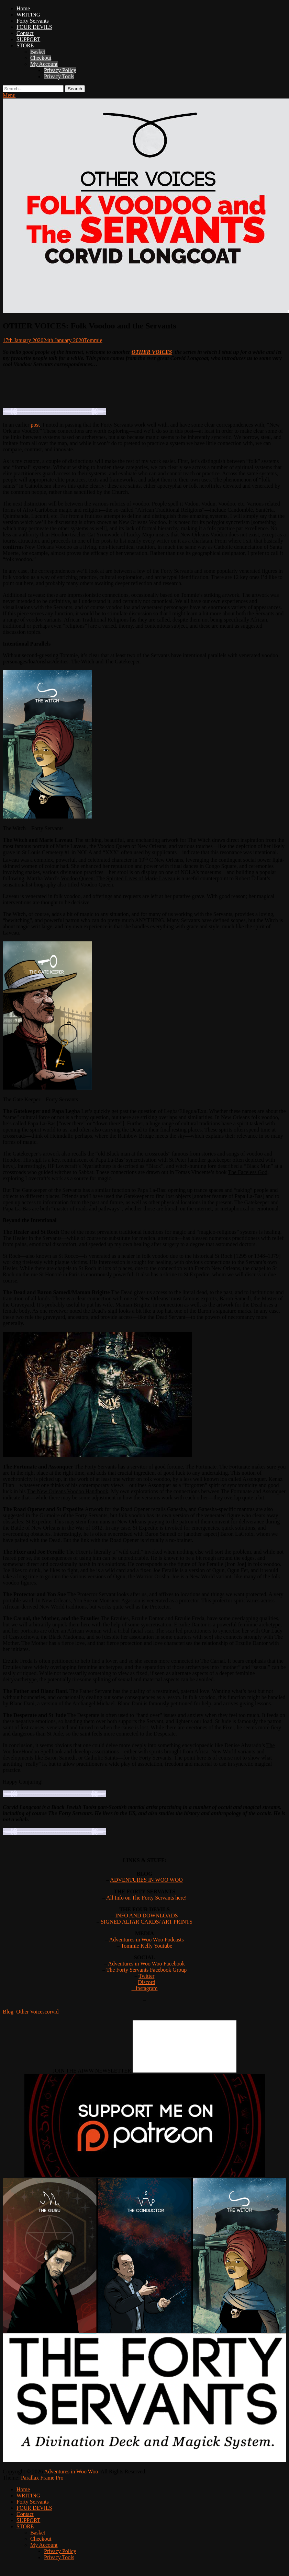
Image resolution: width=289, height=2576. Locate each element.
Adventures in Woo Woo (71, 2471)
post (35, 425)
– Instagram (145, 1988)
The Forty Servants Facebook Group (146, 1970)
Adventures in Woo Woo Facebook (146, 1963)
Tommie (93, 340)
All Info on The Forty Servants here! (146, 1898)
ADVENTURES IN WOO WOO (146, 1880)
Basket (37, 52)
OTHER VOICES (152, 352)
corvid (52, 2012)
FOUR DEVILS (34, 27)
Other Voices (30, 2012)
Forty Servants (32, 21)
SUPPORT (28, 39)
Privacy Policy (60, 70)
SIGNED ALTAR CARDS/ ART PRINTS (146, 1922)
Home (23, 8)
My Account (44, 64)
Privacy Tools (59, 76)
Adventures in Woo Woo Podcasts (146, 1939)
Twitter (146, 1976)
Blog (8, 2012)
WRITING (28, 15)
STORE (25, 45)
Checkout (40, 58)
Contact (25, 33)
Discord (146, 1982)
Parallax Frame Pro (42, 2478)
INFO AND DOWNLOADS (146, 1915)
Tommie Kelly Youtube (147, 1946)
